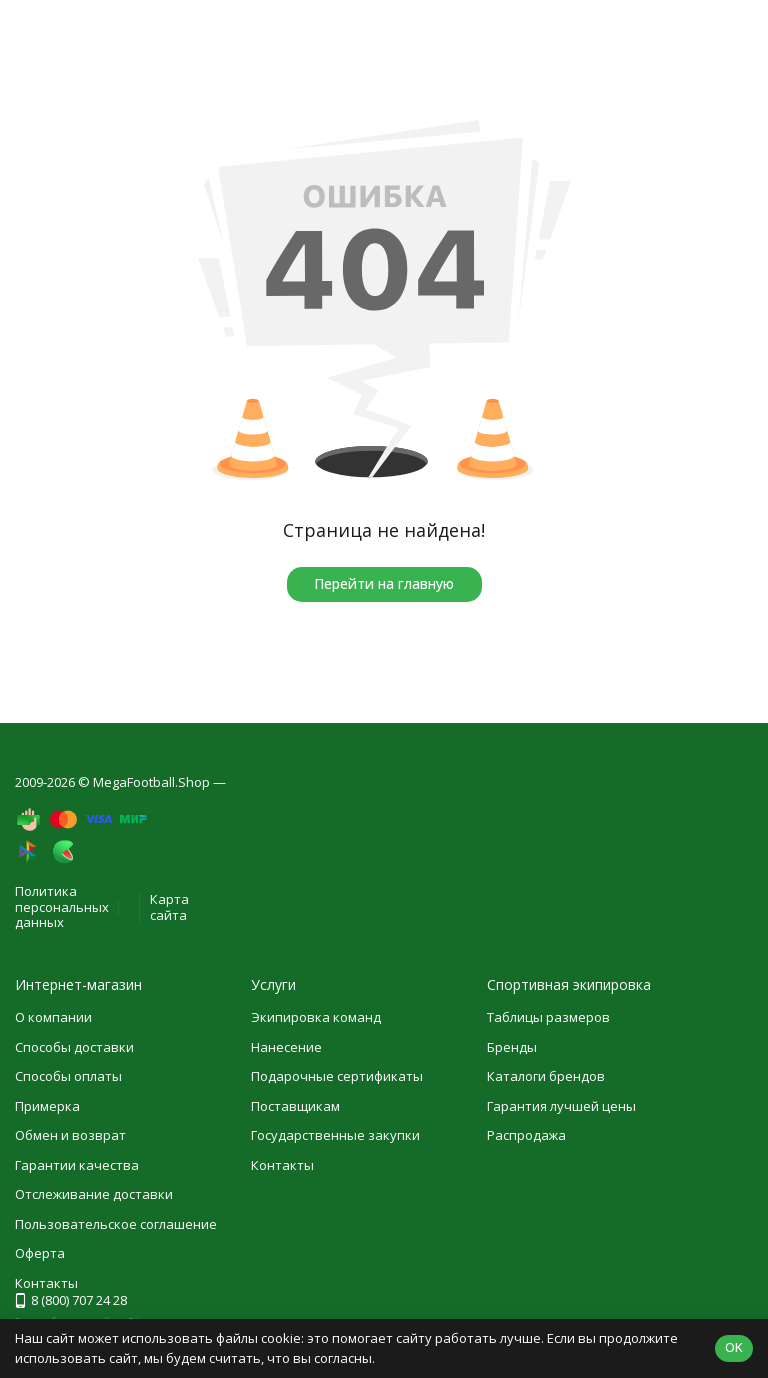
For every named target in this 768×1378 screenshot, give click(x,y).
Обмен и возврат (70, 1135)
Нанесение (286, 1047)
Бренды (512, 1047)
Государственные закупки (335, 1135)
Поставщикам (295, 1106)
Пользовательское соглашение (116, 1224)
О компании (53, 1017)
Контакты (282, 1165)
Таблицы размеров (548, 1017)
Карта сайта (169, 907)
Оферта (40, 1253)
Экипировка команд (316, 1017)
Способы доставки (74, 1047)
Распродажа (526, 1135)
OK (734, 1347)
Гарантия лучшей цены (561, 1106)
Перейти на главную (384, 583)
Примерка (47, 1106)
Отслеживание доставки (94, 1194)
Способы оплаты (68, 1076)
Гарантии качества (77, 1165)
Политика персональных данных (62, 906)
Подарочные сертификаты (337, 1076)
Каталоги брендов (546, 1076)
